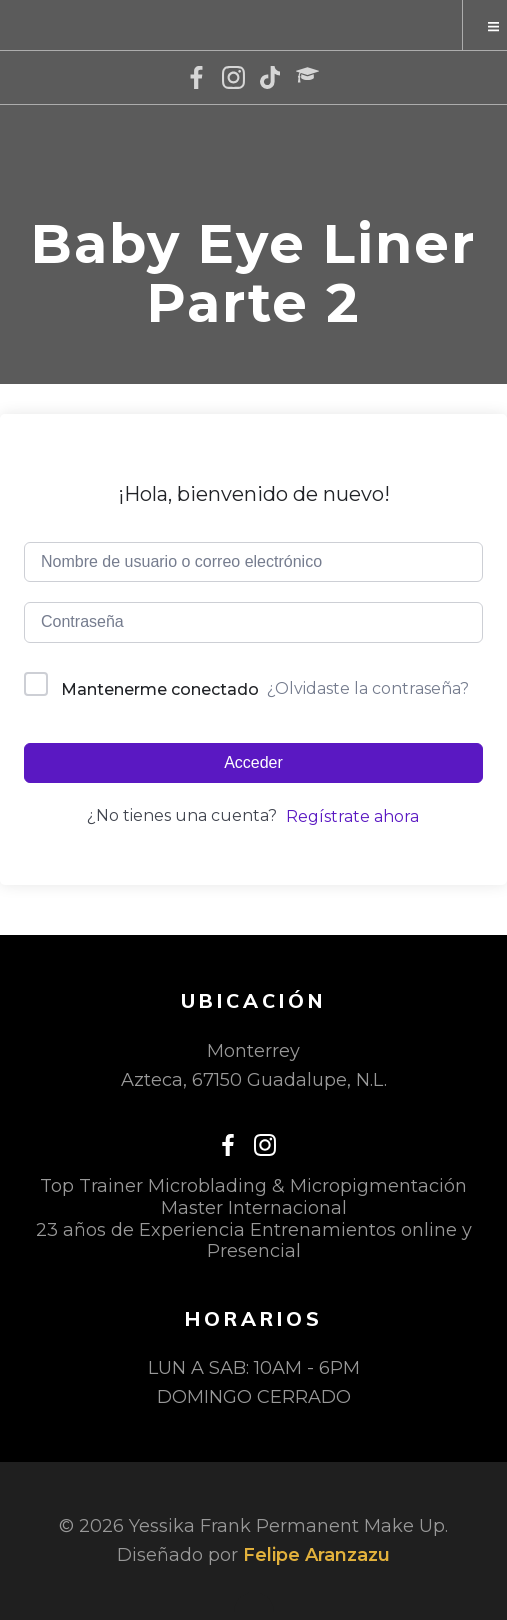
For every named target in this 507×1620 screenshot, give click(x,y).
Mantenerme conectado (160, 689)
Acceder (253, 762)
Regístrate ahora (352, 816)
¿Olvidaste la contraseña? (368, 688)
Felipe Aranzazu (316, 1555)
